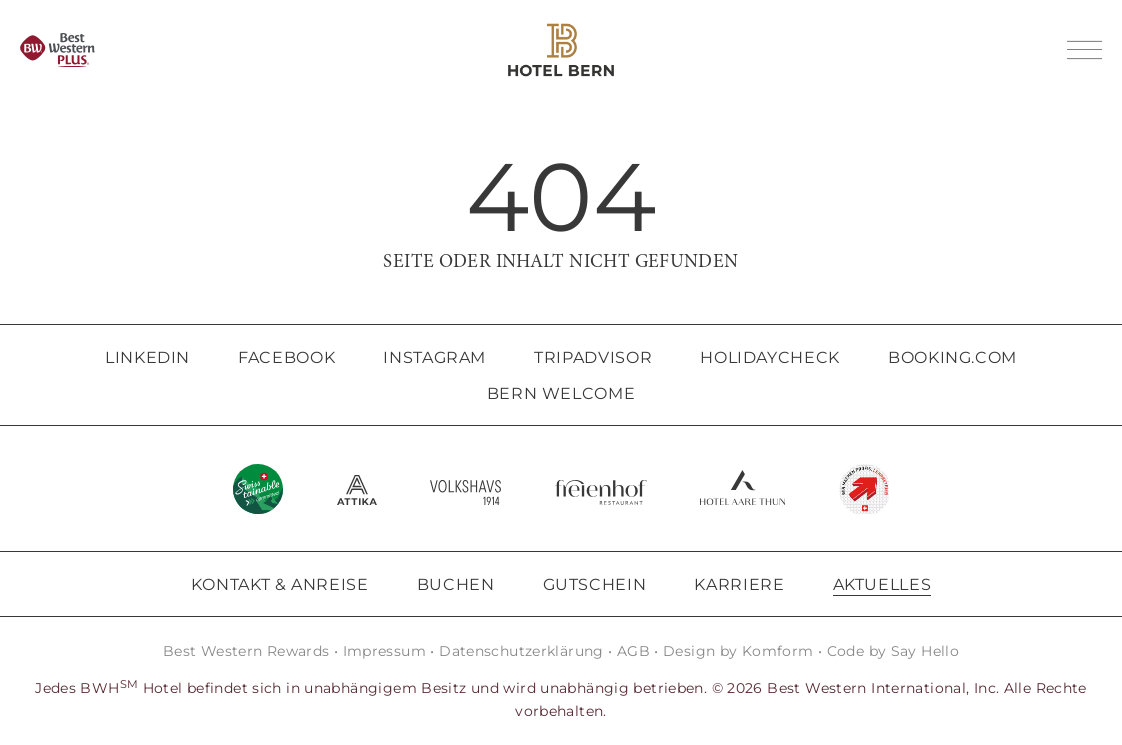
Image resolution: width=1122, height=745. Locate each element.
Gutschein (595, 584)
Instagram (434, 357)
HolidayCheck (770, 357)
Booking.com (952, 357)
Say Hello (925, 651)
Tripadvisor (593, 357)
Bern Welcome (561, 393)
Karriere (739, 584)
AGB (633, 651)
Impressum (384, 651)
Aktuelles (882, 584)
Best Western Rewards (246, 651)
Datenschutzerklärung (521, 651)
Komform (778, 651)
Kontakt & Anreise (280, 584)
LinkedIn (147, 357)
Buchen (456, 584)
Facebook (286, 357)
